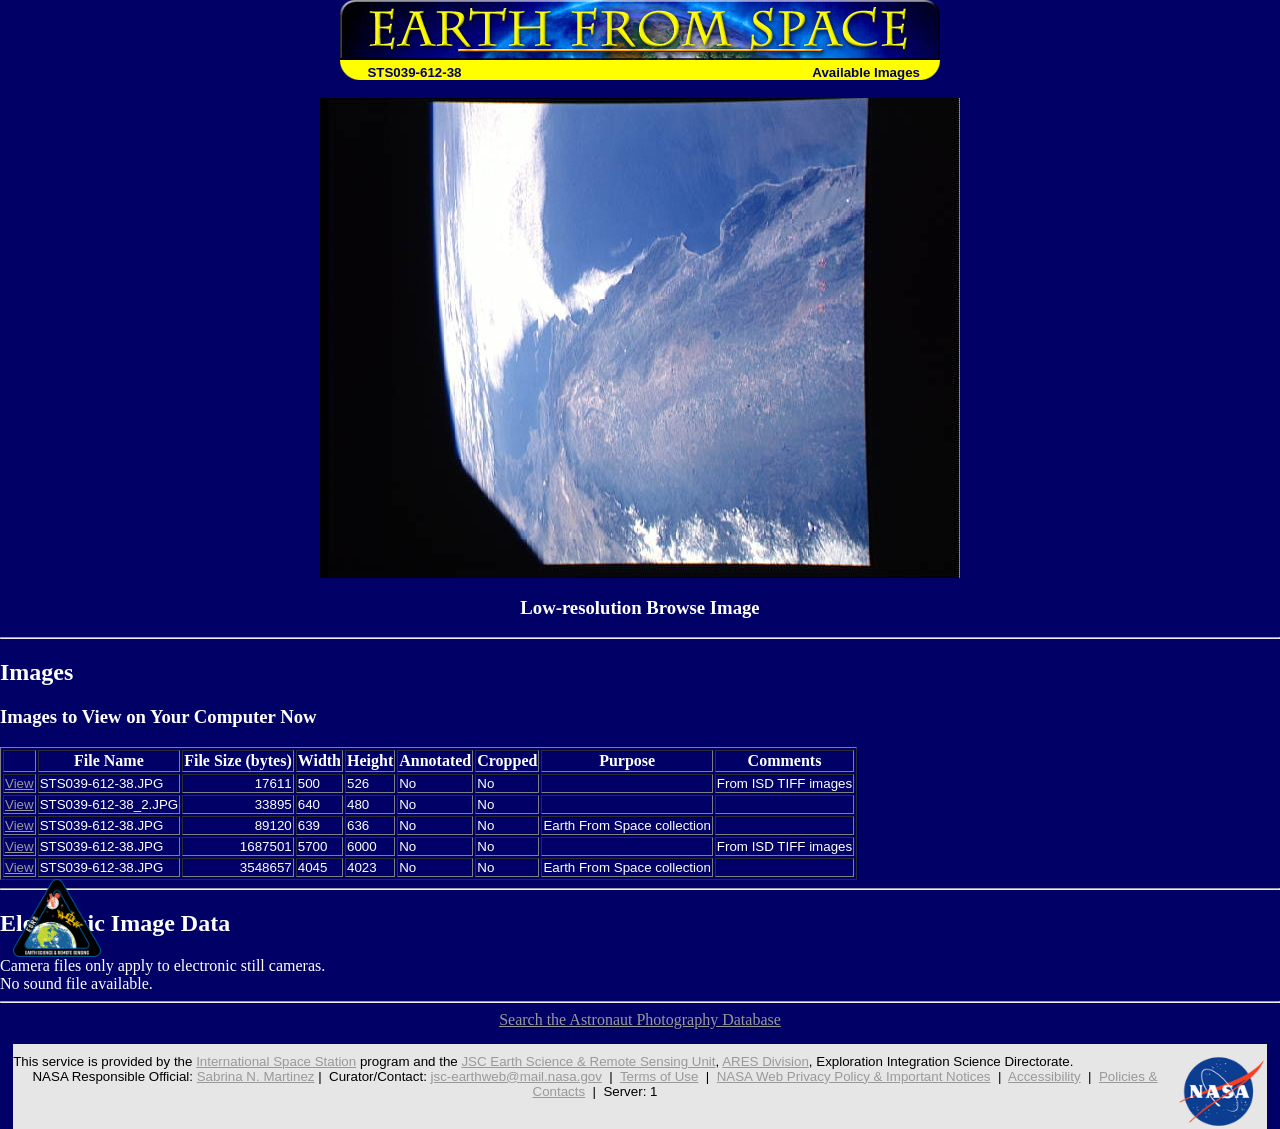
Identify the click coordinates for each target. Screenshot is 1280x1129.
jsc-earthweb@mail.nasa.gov (516, 1076)
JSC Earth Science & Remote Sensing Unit (588, 1061)
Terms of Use (659, 1076)
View (19, 783)
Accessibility (1044, 1076)
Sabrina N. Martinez (256, 1076)
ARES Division (765, 1061)
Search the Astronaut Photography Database (640, 1019)
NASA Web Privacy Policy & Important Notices (854, 1076)
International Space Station (276, 1061)
